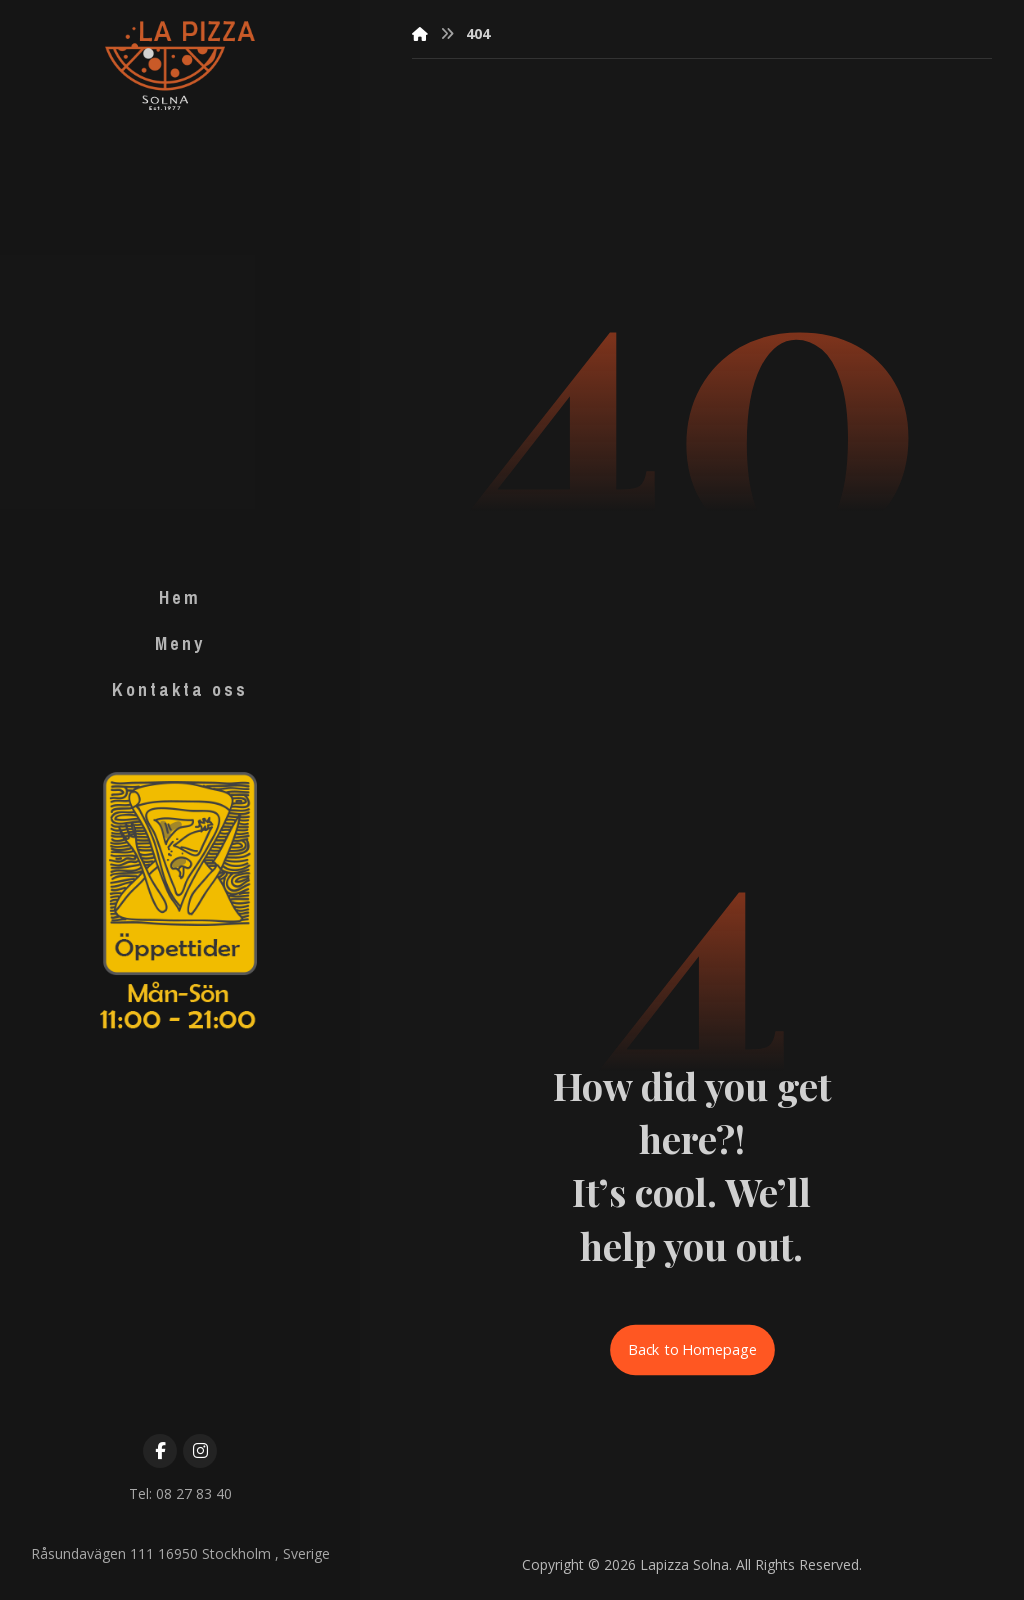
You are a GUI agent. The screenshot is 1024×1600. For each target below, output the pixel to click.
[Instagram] (200, 1451)
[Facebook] (160, 1451)
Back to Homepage (692, 1350)
